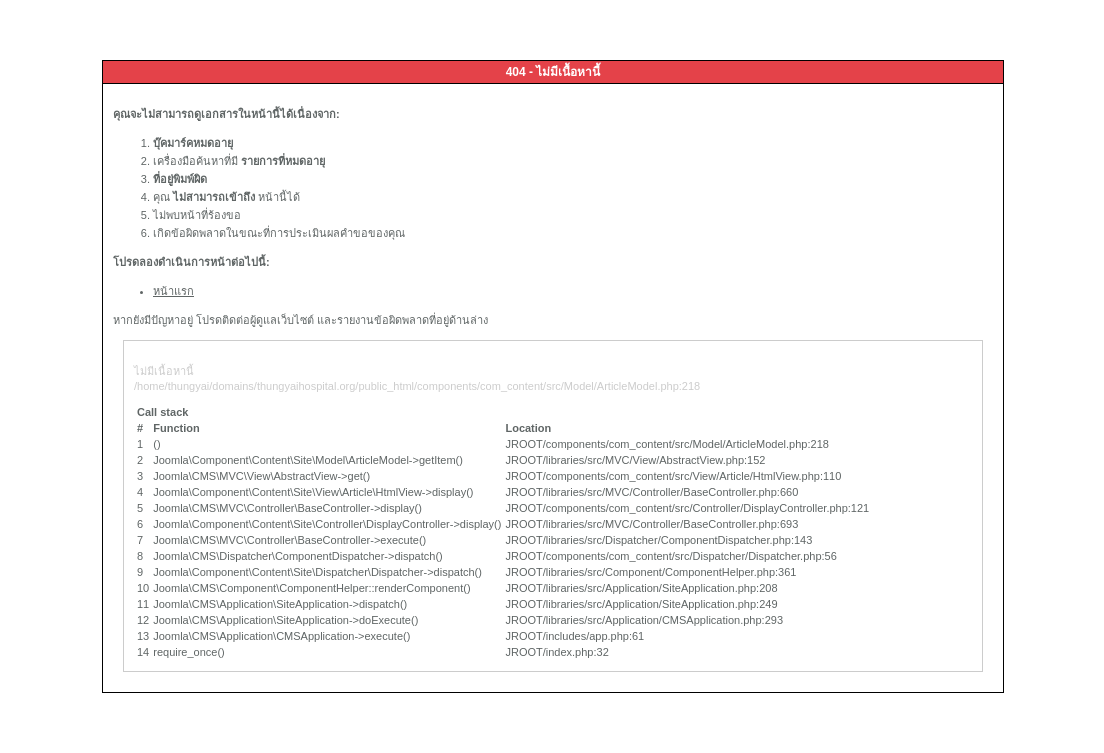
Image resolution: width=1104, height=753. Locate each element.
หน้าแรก (173, 291)
